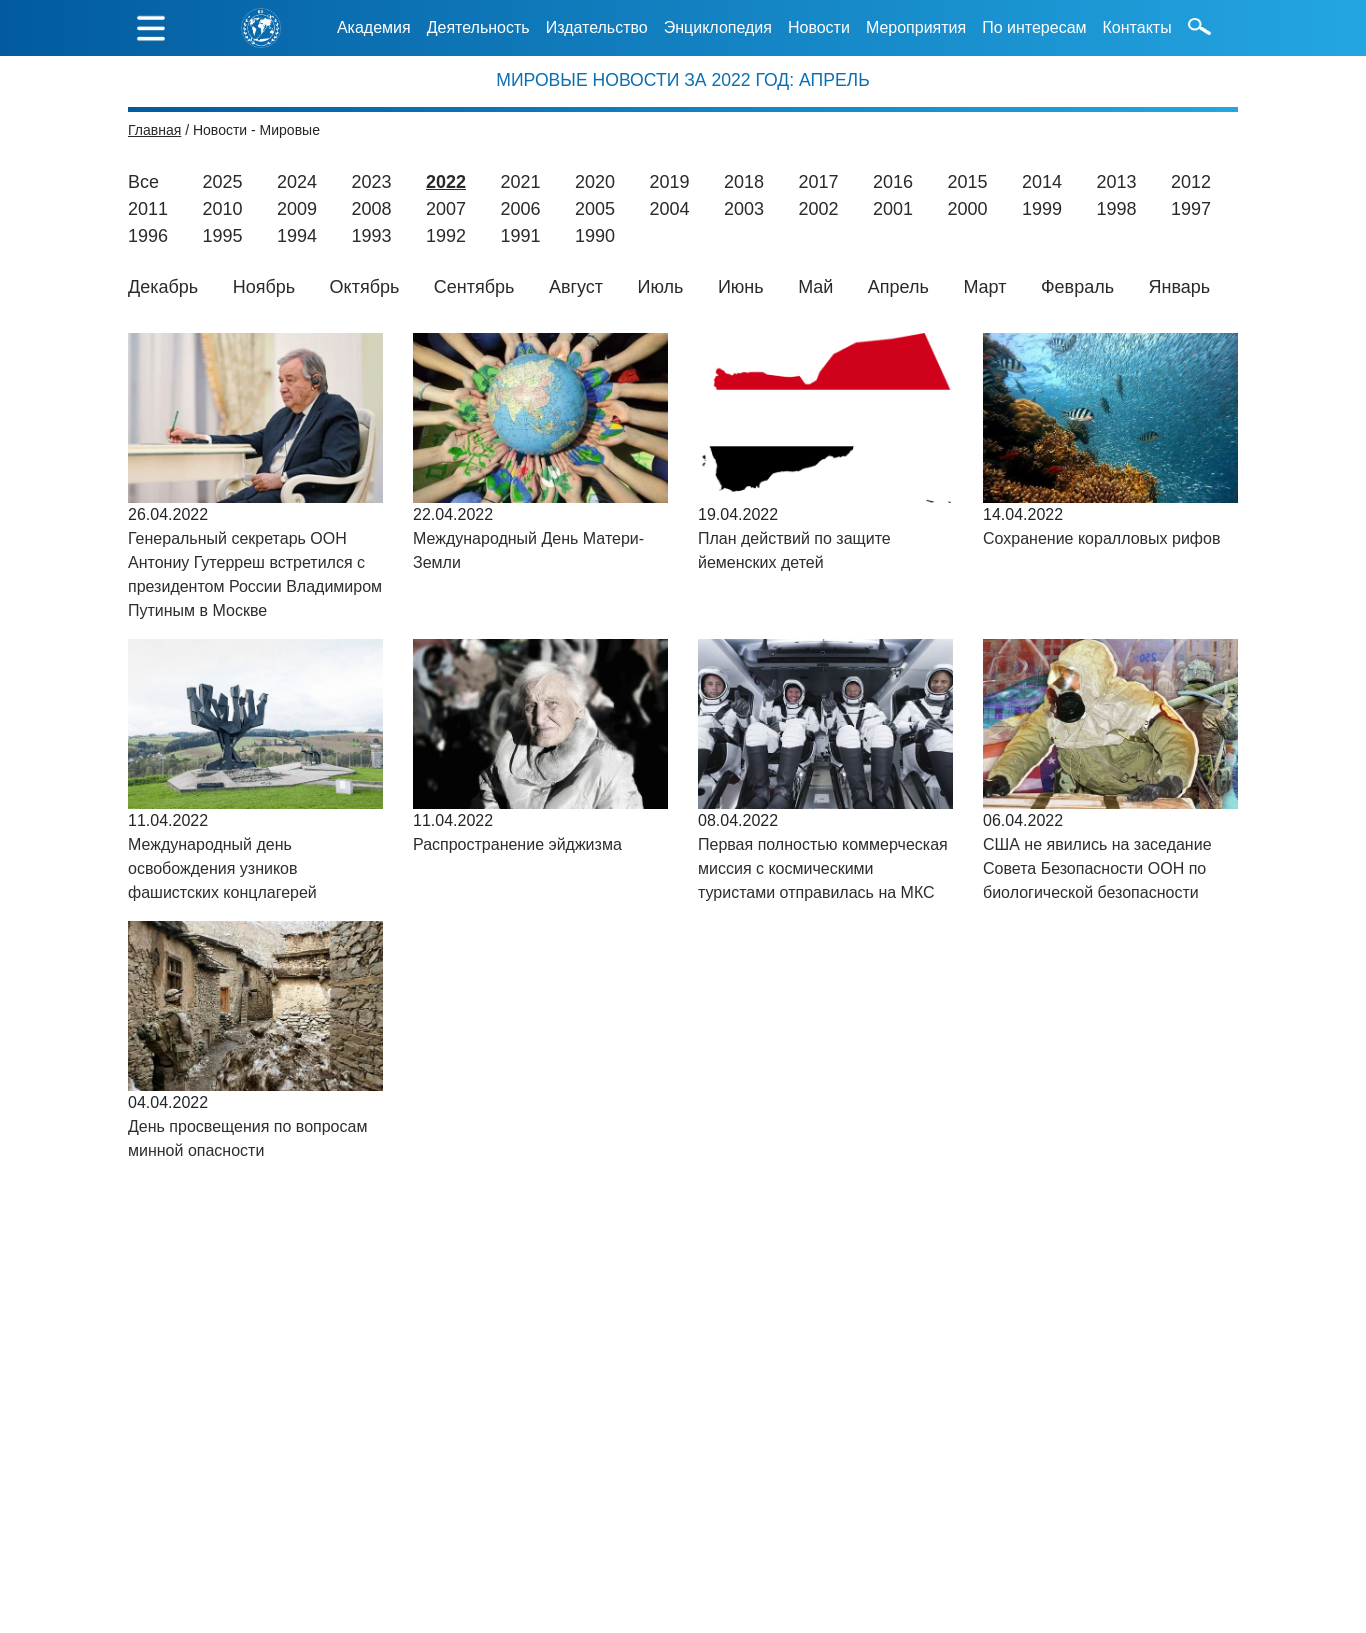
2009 (297, 209)
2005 (595, 209)
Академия (374, 27)
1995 (223, 236)
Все (143, 182)
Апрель (898, 287)
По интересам (1034, 27)
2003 (744, 209)
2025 (222, 182)
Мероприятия (916, 27)
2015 (967, 182)
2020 (595, 182)
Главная (154, 130)
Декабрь (163, 287)
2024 (297, 182)
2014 (1042, 182)
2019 (669, 182)
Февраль (1077, 287)
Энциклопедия (718, 27)
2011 (148, 209)
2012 (1191, 182)
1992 (446, 236)
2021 (520, 182)
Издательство (597, 27)
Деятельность (478, 27)
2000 (968, 209)
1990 (595, 236)
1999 (1042, 209)
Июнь (741, 287)
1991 (521, 236)
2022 (446, 182)
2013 (1116, 182)
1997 (1191, 209)
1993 (372, 236)
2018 (744, 182)
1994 (297, 236)
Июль (661, 287)
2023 (371, 182)
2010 (223, 209)
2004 (670, 209)
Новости (819, 27)
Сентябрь (474, 287)
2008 (372, 209)
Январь (1180, 287)
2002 (819, 209)
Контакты (1137, 27)
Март (984, 287)
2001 (893, 209)
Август (576, 287)
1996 (148, 236)
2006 (521, 209)
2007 (446, 209)
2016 (893, 182)
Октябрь (365, 287)
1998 (1117, 209)
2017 (818, 182)
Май (815, 287)
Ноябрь (264, 287)
